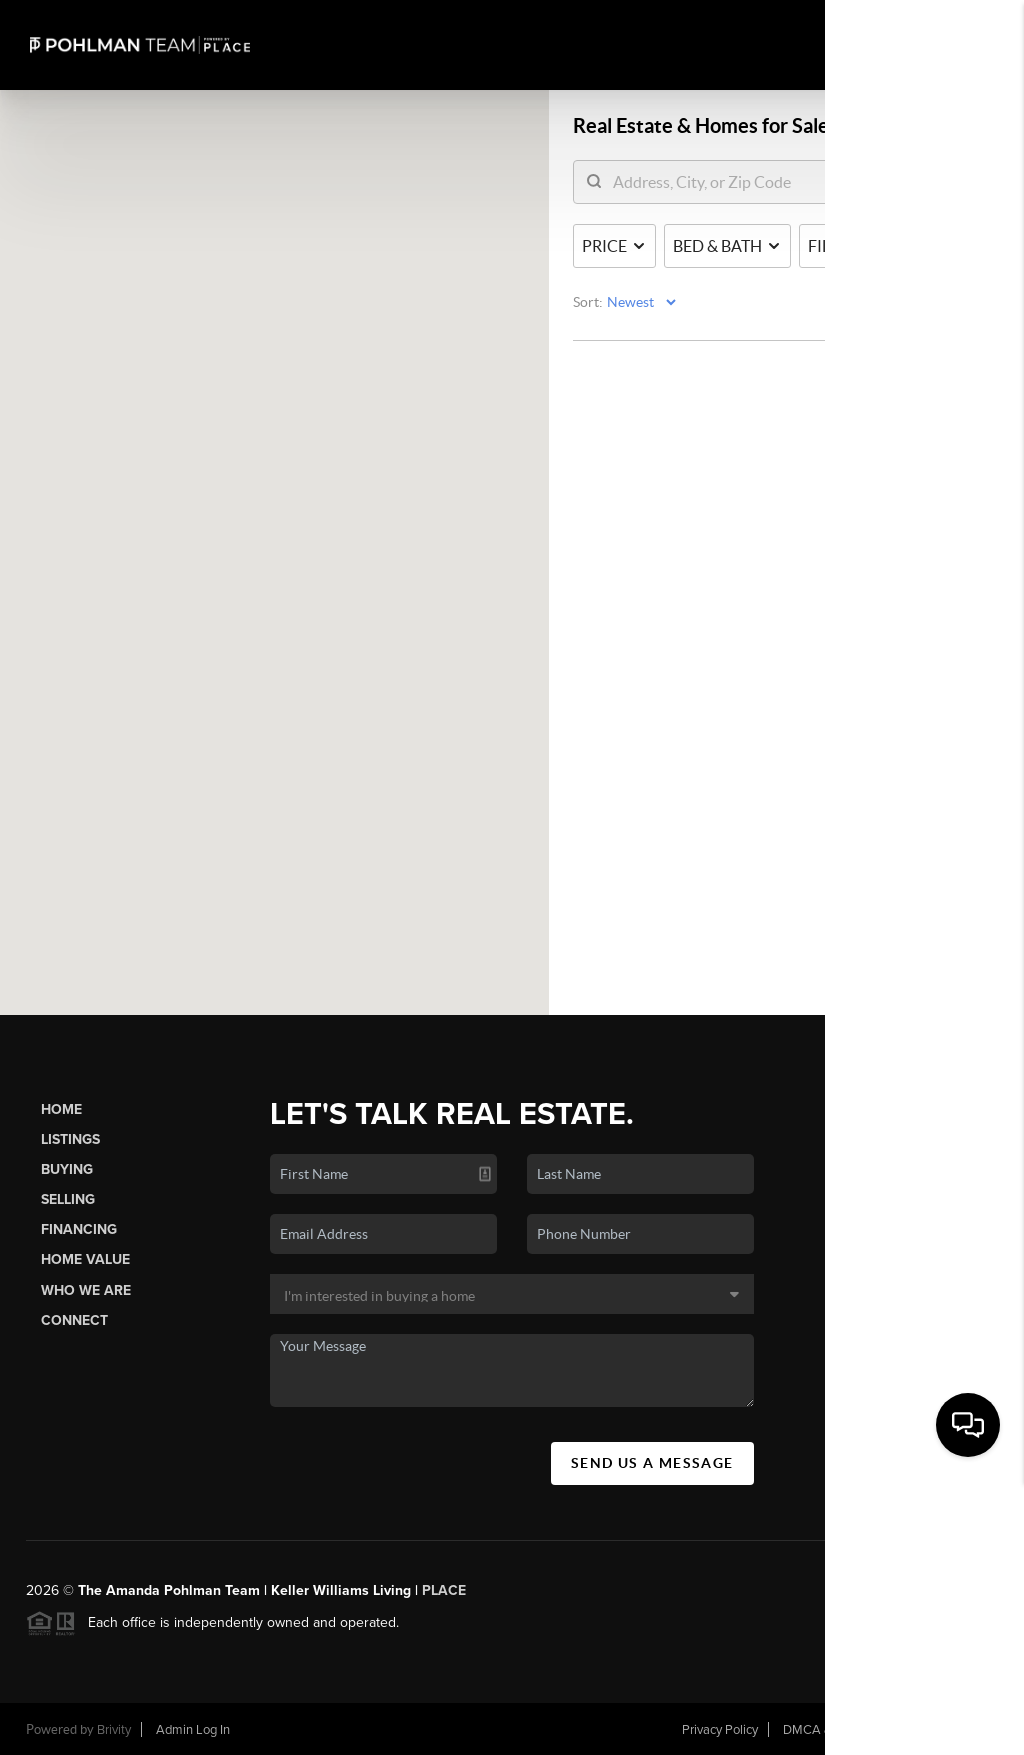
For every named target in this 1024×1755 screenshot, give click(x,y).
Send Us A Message (652, 1463)
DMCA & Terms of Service (855, 1730)
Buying (67, 1169)
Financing (79, 1229)
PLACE (444, 1590)
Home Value (85, 1259)
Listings (70, 1139)
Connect (74, 1320)
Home (61, 1109)
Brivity (114, 1730)
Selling (68, 1199)
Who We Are (86, 1290)
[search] (714, 184)
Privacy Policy (720, 1730)
